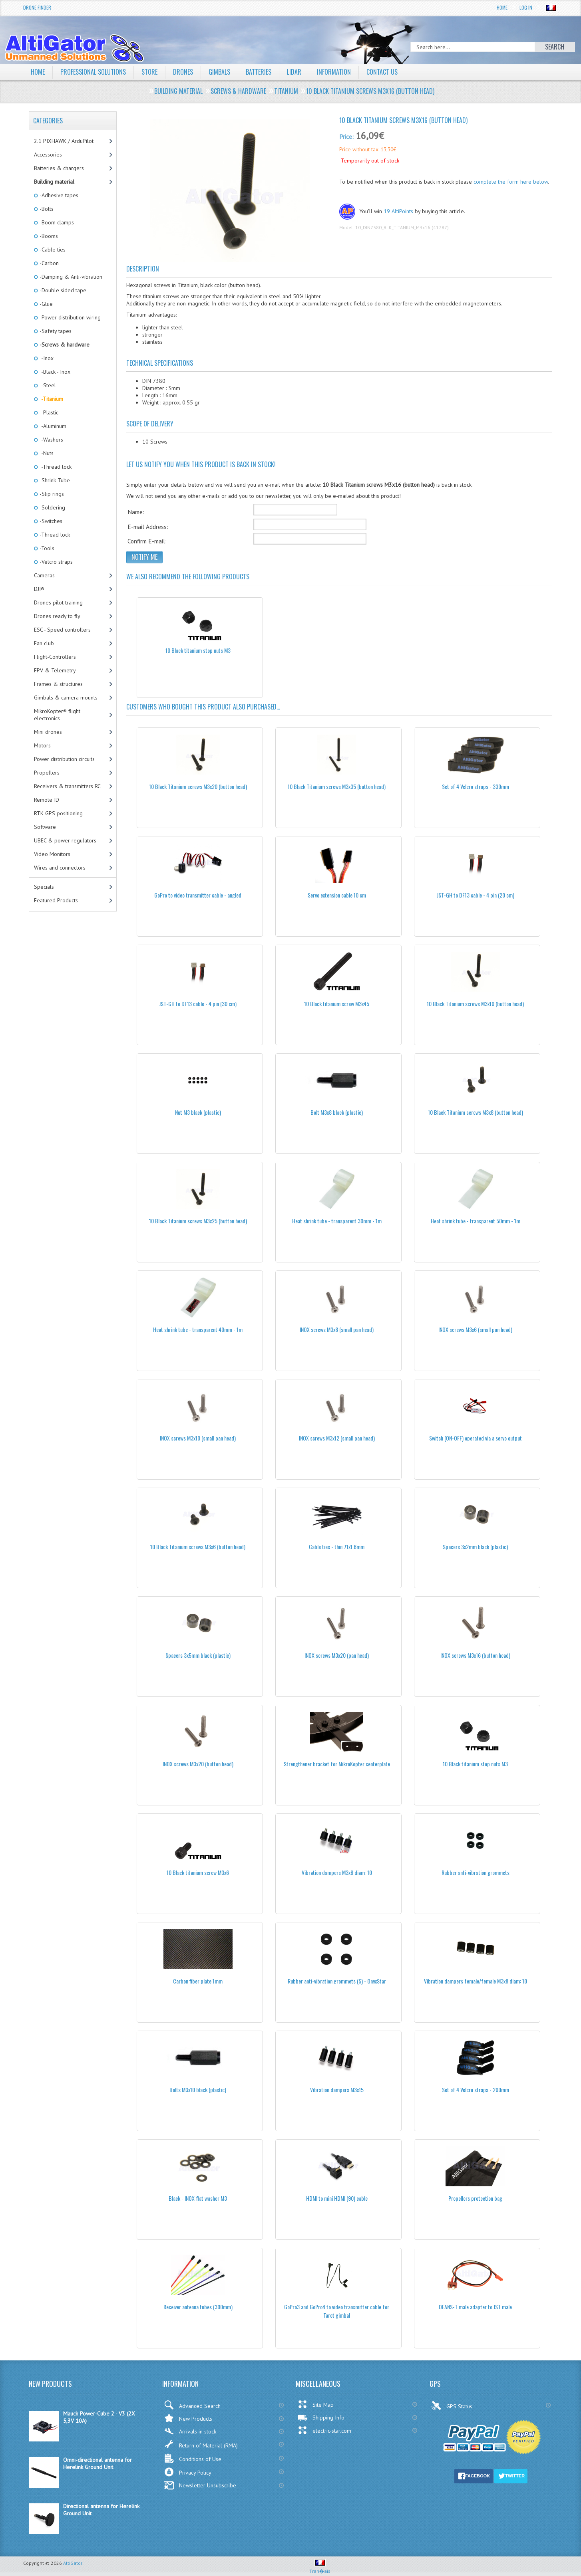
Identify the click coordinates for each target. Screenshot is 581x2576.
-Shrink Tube (54, 480)
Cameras (44, 575)
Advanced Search (192, 2405)
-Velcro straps (55, 561)
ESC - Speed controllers (62, 629)
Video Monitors (52, 854)
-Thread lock (55, 466)
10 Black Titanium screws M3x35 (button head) (337, 786)
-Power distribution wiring (69, 317)
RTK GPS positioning (58, 813)
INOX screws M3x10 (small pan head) (198, 1438)
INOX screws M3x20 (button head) (198, 1764)
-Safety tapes (55, 331)
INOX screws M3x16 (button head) (475, 1655)
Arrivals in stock (190, 2431)
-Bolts (46, 208)
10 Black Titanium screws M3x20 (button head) (198, 786)
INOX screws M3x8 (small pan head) (337, 1329)
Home (502, 7)
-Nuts (46, 453)
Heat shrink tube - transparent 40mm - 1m (198, 1329)
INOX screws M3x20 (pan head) (336, 1655)
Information (334, 72)
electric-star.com (324, 2430)
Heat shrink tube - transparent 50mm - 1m (475, 1221)
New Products (188, 2418)
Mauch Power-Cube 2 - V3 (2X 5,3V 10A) (99, 2417)
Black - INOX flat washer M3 (198, 2198)
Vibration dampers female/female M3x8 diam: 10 (475, 1981)
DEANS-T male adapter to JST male (475, 2307)
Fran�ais (320, 2568)
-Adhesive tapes (58, 195)
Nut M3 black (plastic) (198, 1112)
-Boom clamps (56, 222)
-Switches (50, 521)
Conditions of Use (192, 2458)
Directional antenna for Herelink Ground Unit (101, 2510)
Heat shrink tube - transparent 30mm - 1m (337, 1221)
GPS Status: (453, 2405)
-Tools (46, 548)
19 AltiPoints (398, 211)
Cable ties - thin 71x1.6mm (336, 1546)
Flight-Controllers (55, 656)
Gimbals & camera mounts (65, 697)
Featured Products (56, 900)
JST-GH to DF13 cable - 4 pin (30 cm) (198, 1003)
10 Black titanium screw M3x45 (336, 1003)
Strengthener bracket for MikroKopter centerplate (337, 1764)
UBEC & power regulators (65, 840)
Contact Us (382, 72)
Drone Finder (37, 7)
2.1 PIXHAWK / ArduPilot (64, 141)
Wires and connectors (60, 867)
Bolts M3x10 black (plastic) (197, 2089)
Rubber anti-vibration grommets (475, 1872)
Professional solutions (93, 72)
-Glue (45, 303)
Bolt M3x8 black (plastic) (336, 1112)
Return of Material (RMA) (201, 2444)
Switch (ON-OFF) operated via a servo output (475, 1438)
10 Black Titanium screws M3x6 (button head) (197, 1546)
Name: (135, 512)
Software (45, 826)
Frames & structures (58, 684)
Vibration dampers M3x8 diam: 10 (337, 1872)
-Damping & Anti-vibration (70, 276)
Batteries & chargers (59, 168)
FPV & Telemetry (55, 670)
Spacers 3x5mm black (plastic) (198, 1655)
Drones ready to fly (57, 616)
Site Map (315, 2404)
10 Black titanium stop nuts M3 (198, 650)
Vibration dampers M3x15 (337, 2089)
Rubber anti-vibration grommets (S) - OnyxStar (337, 1981)
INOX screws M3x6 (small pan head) (475, 1329)
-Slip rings (51, 493)
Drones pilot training (58, 602)
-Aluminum (52, 426)
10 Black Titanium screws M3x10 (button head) (475, 1003)
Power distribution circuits (64, 759)
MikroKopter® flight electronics (57, 714)
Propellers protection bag (475, 2198)
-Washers (50, 439)
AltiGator (72, 2563)
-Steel (47, 385)
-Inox (46, 358)
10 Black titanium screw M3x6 (198, 1872)
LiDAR (294, 72)
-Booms (48, 236)
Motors (42, 745)
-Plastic (48, 412)
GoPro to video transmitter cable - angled (197, 895)
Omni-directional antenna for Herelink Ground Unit (97, 2463)
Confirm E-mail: (147, 541)
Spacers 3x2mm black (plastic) (475, 1546)
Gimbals (219, 72)
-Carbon (48, 263)
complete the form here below (511, 181)
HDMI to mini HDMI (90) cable (337, 2198)
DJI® (39, 588)
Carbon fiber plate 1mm (198, 1981)
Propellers (47, 772)
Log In (525, 7)
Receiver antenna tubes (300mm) (198, 2307)
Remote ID (46, 799)
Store (149, 72)
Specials (44, 886)
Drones (183, 72)
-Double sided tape (62, 290)
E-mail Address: (147, 527)
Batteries (258, 72)
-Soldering (51, 507)
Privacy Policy (187, 2472)
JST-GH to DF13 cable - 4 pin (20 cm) (475, 895)
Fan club (44, 643)
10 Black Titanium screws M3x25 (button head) (198, 1221)
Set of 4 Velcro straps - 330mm (475, 786)
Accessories (48, 154)
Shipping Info (320, 2417)
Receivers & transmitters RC (67, 786)
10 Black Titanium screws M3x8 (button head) (475, 1112)
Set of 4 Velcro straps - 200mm (475, 2089)
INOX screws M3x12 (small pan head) (337, 1438)
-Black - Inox (54, 371)
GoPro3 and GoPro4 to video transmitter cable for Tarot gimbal (336, 2311)
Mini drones (48, 731)
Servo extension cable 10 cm (337, 895)
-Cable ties (52, 249)
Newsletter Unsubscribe (200, 2485)
